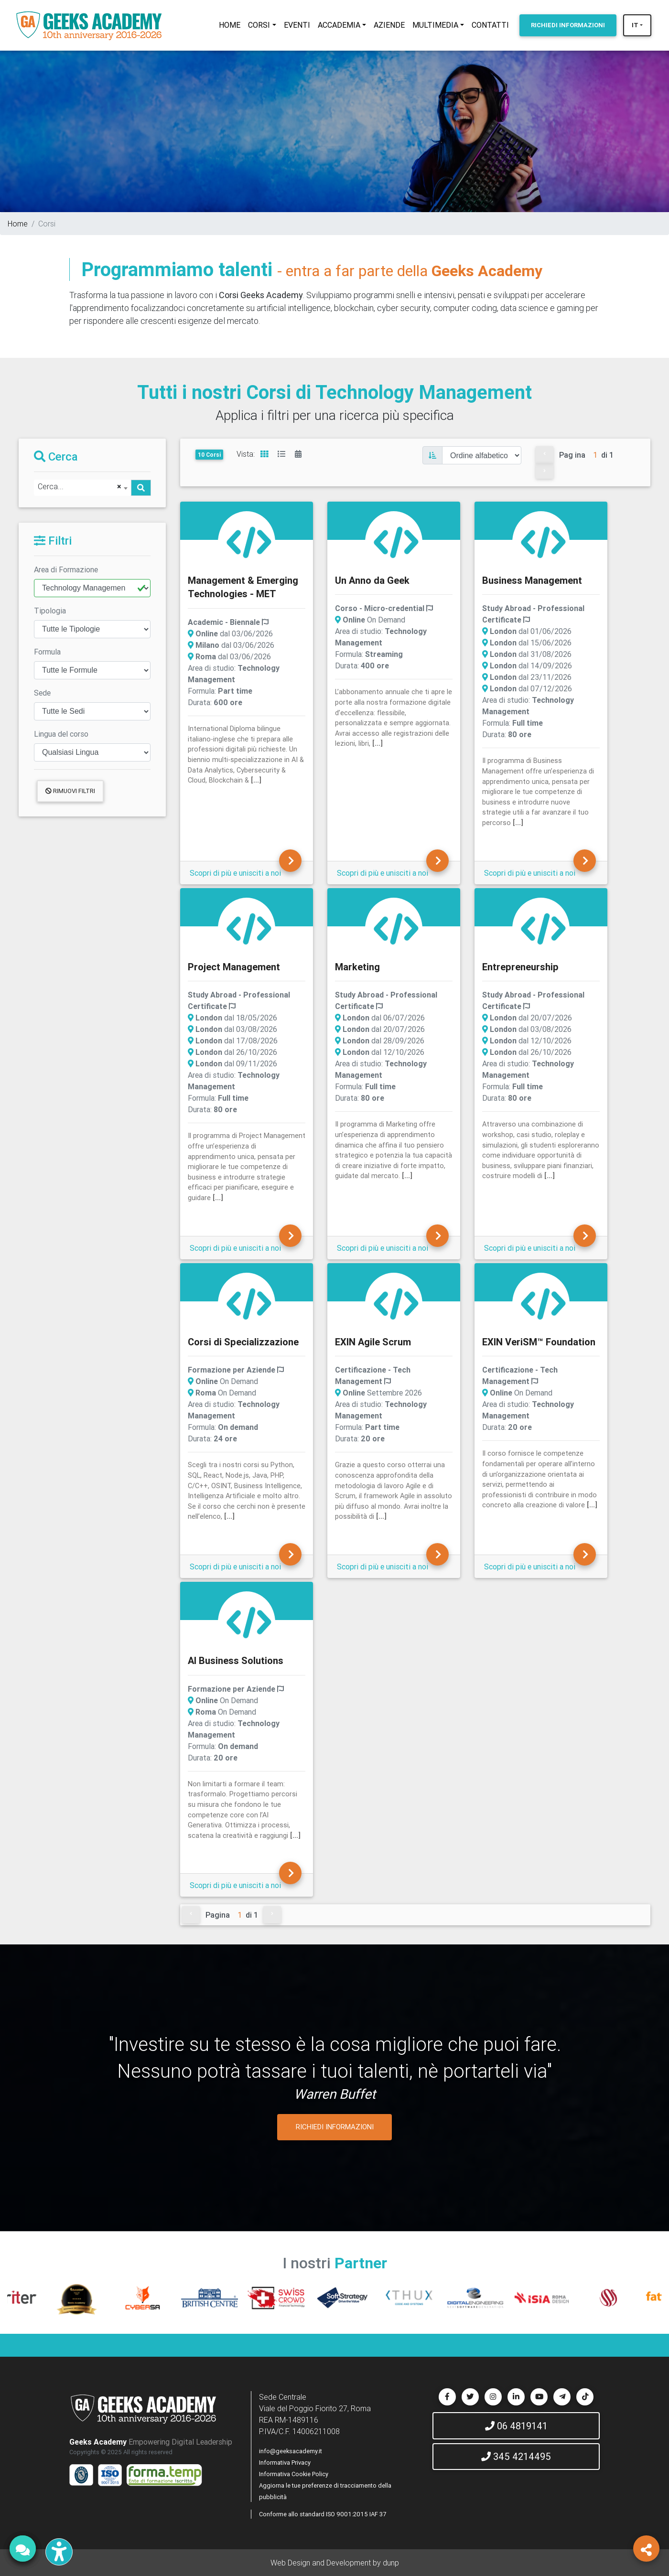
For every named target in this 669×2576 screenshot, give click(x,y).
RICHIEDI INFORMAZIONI (335, 2126)
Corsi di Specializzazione (243, 1342)
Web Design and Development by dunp (334, 2562)
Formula (47, 651)
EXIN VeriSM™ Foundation (538, 1342)
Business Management (532, 580)
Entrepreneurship (520, 967)
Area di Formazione (66, 569)
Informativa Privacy (285, 2462)
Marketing (357, 967)
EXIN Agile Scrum (373, 1342)
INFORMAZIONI (568, 25)
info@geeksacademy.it (290, 2451)
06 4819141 (516, 2426)
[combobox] (82, 488)
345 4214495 (516, 2456)
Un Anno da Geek (372, 580)
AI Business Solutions (235, 1660)
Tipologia (50, 610)
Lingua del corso (61, 734)
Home (18, 223)
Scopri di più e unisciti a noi (235, 873)
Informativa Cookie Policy (293, 2474)
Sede (42, 693)
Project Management (234, 967)
